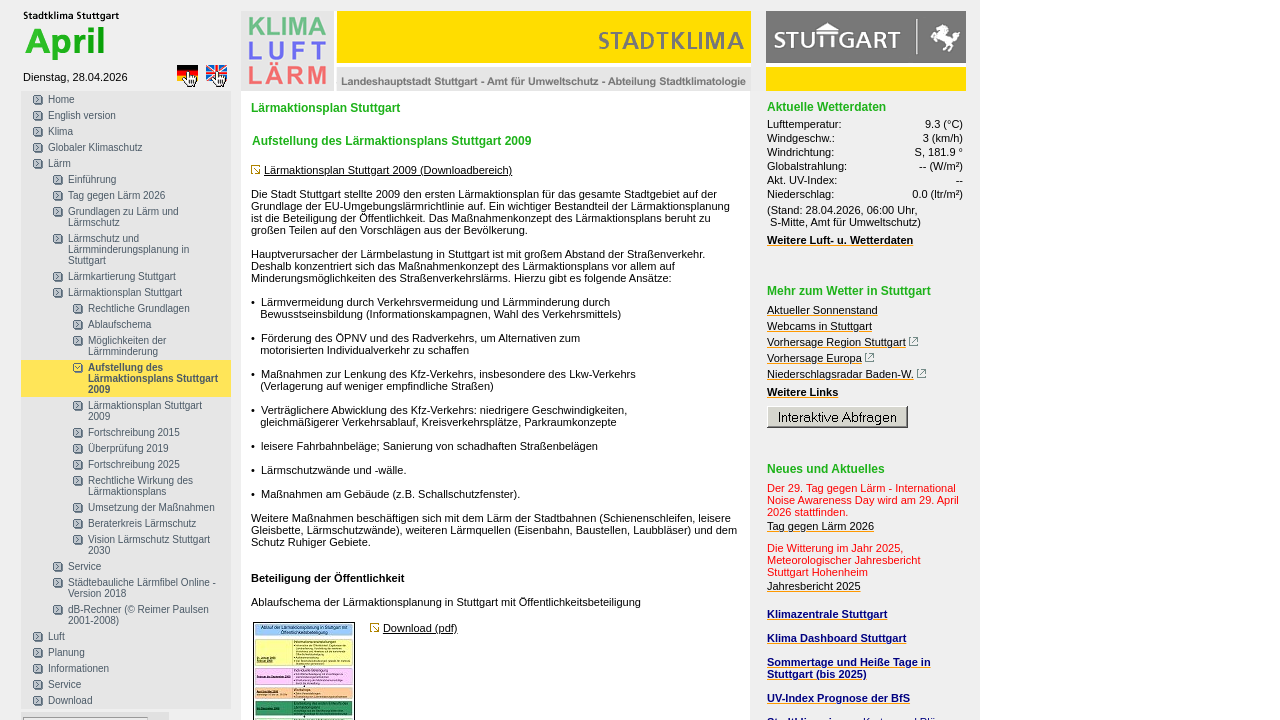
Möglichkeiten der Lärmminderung (127, 346)
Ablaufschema (119, 324)
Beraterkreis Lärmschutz (142, 523)
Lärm (59, 163)
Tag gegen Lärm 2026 (116, 195)
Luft (56, 636)
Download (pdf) (420, 628)
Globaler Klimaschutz (95, 147)
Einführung (92, 179)
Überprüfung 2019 (128, 448)
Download (70, 700)
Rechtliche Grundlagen (139, 308)
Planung (66, 652)
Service (84, 566)
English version (82, 115)
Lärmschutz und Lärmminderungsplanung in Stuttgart (128, 249)
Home (61, 99)
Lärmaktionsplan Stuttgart (125, 292)
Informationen (78, 668)
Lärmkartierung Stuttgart (122, 276)
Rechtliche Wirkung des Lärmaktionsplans (140, 486)
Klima (60, 131)
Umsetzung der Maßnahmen (151, 507)
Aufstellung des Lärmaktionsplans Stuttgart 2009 (153, 378)
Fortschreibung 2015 (134, 432)
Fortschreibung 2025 (134, 464)
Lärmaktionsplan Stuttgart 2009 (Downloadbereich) (388, 170)
